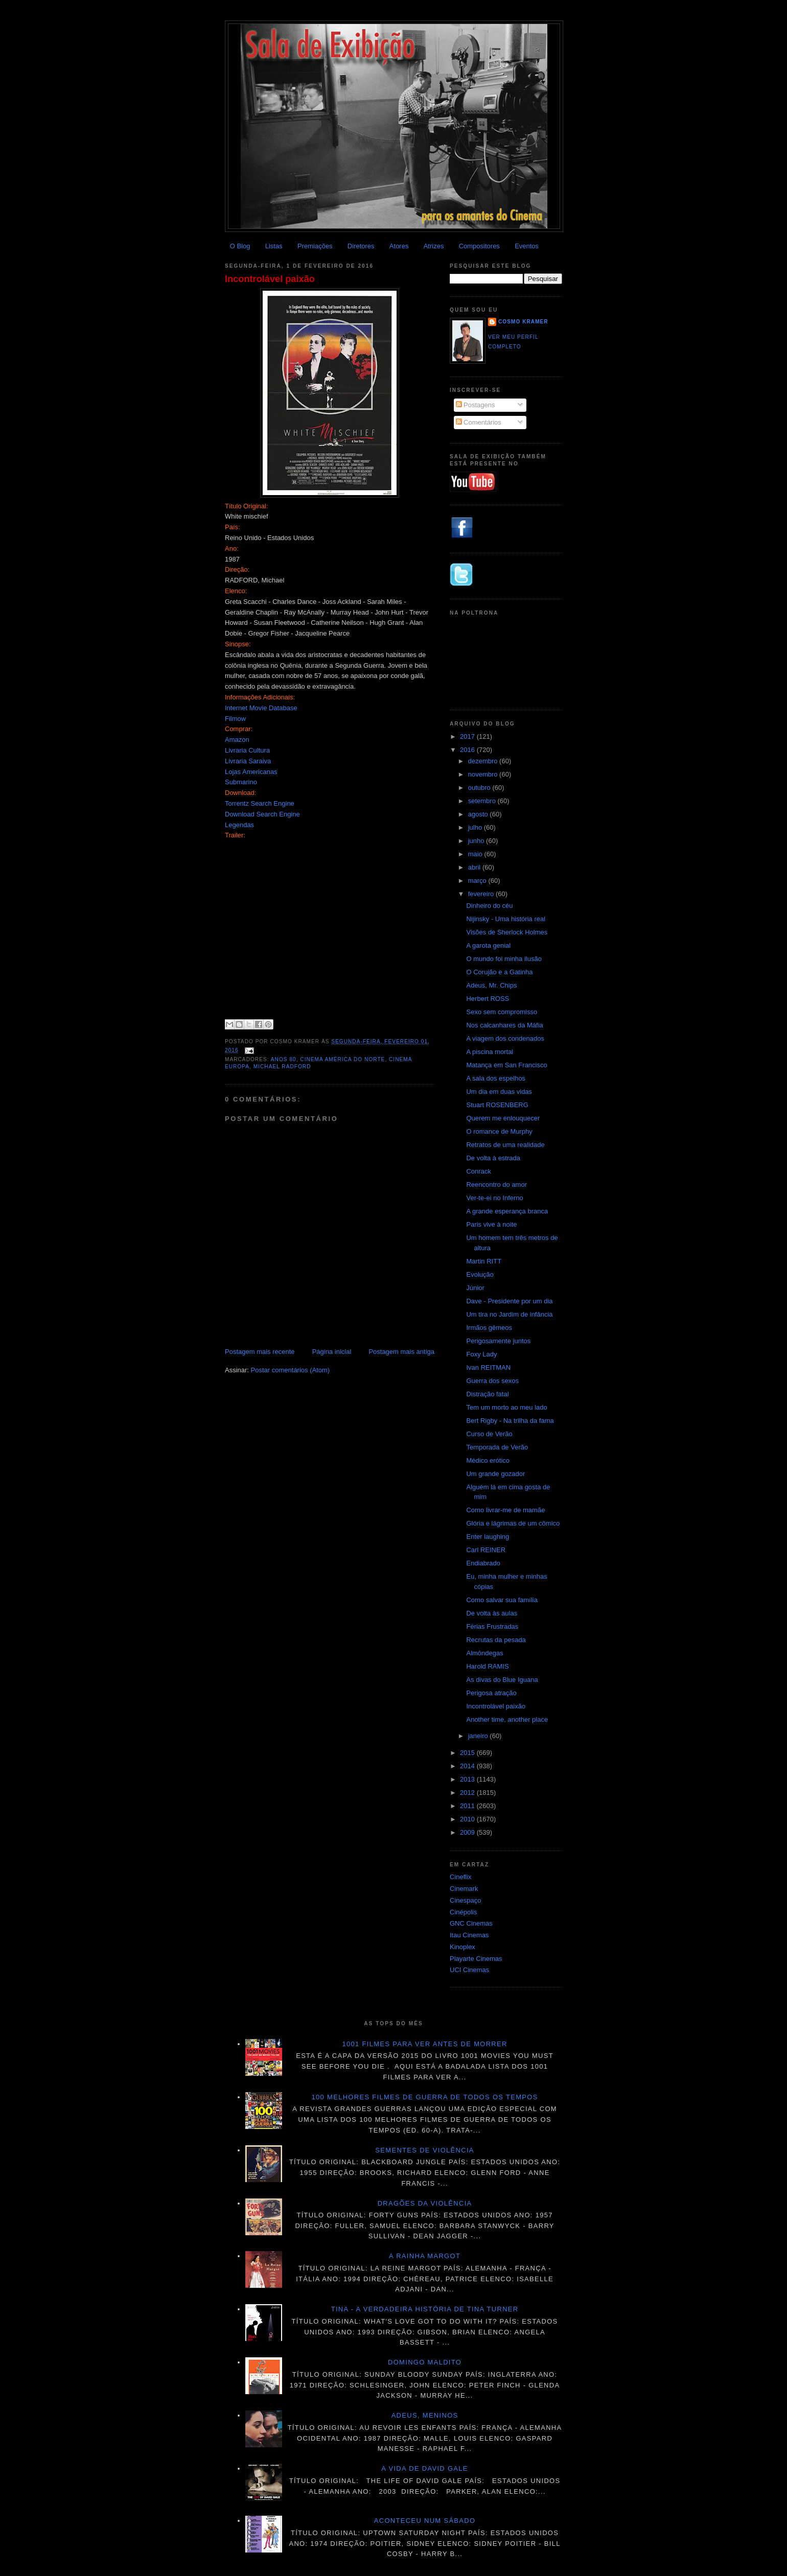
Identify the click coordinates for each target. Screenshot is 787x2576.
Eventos (527, 246)
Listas (274, 246)
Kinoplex (462, 1947)
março (478, 880)
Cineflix (461, 1877)
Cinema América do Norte (342, 1059)
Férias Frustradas (492, 1626)
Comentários (478, 422)
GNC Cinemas (471, 1923)
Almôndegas (484, 1653)
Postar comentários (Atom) (290, 1370)
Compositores (479, 246)
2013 (468, 1779)
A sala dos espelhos (495, 1078)
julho (476, 827)
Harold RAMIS (487, 1666)
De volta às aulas (491, 1613)
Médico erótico (488, 1460)
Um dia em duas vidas (499, 1091)
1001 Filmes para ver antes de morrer (424, 2044)
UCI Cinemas (469, 1970)
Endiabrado (483, 1563)
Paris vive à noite (491, 1224)
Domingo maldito (424, 2362)
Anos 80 (283, 1059)
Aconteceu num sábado (425, 2520)
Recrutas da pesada (495, 1640)
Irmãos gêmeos (489, 1327)
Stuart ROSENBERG (497, 1105)
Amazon (237, 739)
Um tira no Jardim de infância (509, 1314)
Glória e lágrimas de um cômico (513, 1523)
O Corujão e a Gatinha (499, 972)
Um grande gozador (495, 1474)
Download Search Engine (262, 814)
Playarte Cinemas (476, 1958)
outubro (480, 787)
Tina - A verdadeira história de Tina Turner (425, 2309)
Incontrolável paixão (270, 279)
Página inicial (332, 1351)
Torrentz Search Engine (259, 803)
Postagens (475, 405)
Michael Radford (282, 1066)
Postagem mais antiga (401, 1351)
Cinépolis (463, 1912)
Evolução (479, 1274)
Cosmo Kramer (523, 321)
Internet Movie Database (261, 708)
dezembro (483, 761)
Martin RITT (483, 1261)
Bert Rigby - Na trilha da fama (509, 1420)
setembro (483, 801)
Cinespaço (465, 1900)
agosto (479, 814)
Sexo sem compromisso (501, 1012)
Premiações (315, 246)
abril (475, 867)
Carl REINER (485, 1550)
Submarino (241, 782)
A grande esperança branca (507, 1211)
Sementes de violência (424, 2150)
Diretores (361, 246)
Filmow (235, 718)
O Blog (240, 246)
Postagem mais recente (260, 1351)
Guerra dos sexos (492, 1381)
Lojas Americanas (251, 772)
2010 (468, 1819)
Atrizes (434, 246)
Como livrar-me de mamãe (505, 1510)
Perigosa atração (491, 1693)
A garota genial (488, 945)
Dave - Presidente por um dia (509, 1301)
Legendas (239, 825)
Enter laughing (487, 1536)
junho (477, 841)
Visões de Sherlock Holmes (506, 932)
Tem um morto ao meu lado (506, 1407)
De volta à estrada (493, 1158)
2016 (468, 750)
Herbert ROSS (487, 998)
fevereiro (482, 894)
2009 (468, 1832)
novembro (483, 774)
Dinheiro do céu (489, 905)
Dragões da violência (425, 2203)
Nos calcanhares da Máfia (504, 1025)
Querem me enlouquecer (503, 1118)
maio (476, 854)
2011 (468, 1806)
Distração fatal (487, 1394)
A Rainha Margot (424, 2256)
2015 (468, 1753)
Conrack (478, 1171)
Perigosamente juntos (498, 1341)
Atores (399, 246)
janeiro (479, 1736)
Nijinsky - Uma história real (505, 919)
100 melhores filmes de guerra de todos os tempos (425, 2097)
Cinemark (464, 1888)
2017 (468, 736)
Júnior (475, 1288)
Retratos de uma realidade (505, 1145)
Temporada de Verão (497, 1447)
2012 (468, 1792)
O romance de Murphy (499, 1131)
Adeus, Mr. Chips (491, 985)
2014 (468, 1766)
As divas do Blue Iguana (502, 1679)
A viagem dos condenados (505, 1038)
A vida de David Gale (424, 2468)
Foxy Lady (481, 1354)
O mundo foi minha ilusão (503, 959)
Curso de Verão (489, 1434)
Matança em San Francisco (506, 1065)
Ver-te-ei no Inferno (494, 1198)
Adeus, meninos (424, 2415)
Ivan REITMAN (488, 1367)
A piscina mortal (489, 1052)
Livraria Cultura (247, 750)
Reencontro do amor (496, 1184)
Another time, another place (507, 1719)
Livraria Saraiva (248, 761)
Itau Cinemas (469, 1935)
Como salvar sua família (501, 1600)
